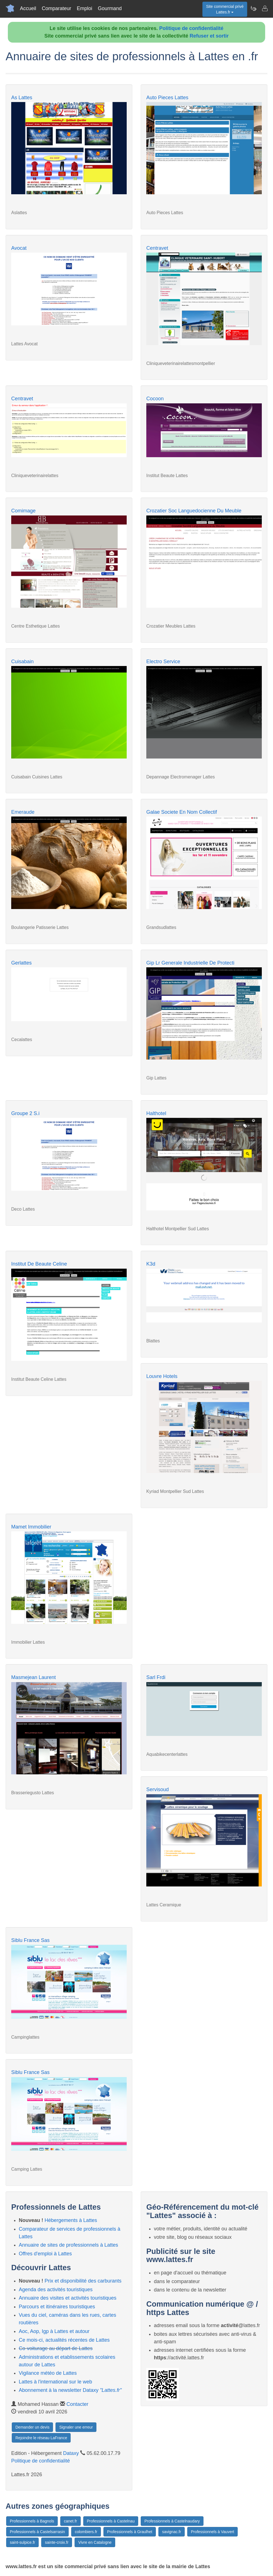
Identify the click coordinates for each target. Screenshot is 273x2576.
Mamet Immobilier (31, 1527)
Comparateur (56, 8)
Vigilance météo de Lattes (48, 2373)
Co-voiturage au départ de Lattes (55, 2348)
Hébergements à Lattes (71, 2220)
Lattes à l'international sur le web (55, 2382)
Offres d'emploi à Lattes (45, 2253)
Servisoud (157, 1789)
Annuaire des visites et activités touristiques (67, 2298)
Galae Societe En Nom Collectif (181, 812)
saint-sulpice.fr (22, 2542)
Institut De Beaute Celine (39, 1264)
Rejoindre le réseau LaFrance (41, 2438)
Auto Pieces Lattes (167, 97)
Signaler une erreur (76, 2427)
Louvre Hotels (161, 1376)
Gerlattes (21, 963)
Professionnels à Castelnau (111, 2521)
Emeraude (22, 812)
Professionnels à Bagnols (32, 2521)
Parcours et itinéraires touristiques (57, 2306)
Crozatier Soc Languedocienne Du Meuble (193, 511)
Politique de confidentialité (191, 28)
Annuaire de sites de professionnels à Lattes (68, 2245)
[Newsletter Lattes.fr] (253, 8)
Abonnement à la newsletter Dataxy (70, 2390)
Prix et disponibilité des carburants (83, 2281)
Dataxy (71, 2453)
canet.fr (70, 2521)
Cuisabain (22, 661)
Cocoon (155, 398)
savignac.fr (171, 2531)
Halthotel (156, 1113)
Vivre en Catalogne (95, 2542)
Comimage (23, 511)
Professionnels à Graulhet (129, 2531)
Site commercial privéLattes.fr (225, 9)
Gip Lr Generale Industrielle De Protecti (190, 963)
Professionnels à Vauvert (212, 2531)
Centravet (157, 248)
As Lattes (21, 97)
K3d (150, 1264)
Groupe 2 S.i (25, 1113)
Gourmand (110, 8)
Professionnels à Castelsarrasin (37, 2531)
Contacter (77, 2404)
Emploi (84, 8)
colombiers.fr (86, 2531)
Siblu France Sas (30, 1940)
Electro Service (163, 661)
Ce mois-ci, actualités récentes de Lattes (64, 2340)
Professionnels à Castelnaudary (172, 2521)
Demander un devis (32, 2427)
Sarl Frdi (155, 1677)
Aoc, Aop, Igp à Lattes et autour (54, 2331)
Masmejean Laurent (33, 1677)
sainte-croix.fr (56, 2542)
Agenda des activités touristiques (55, 2289)
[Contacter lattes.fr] (264, 8)
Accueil (28, 8)
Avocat (19, 248)
